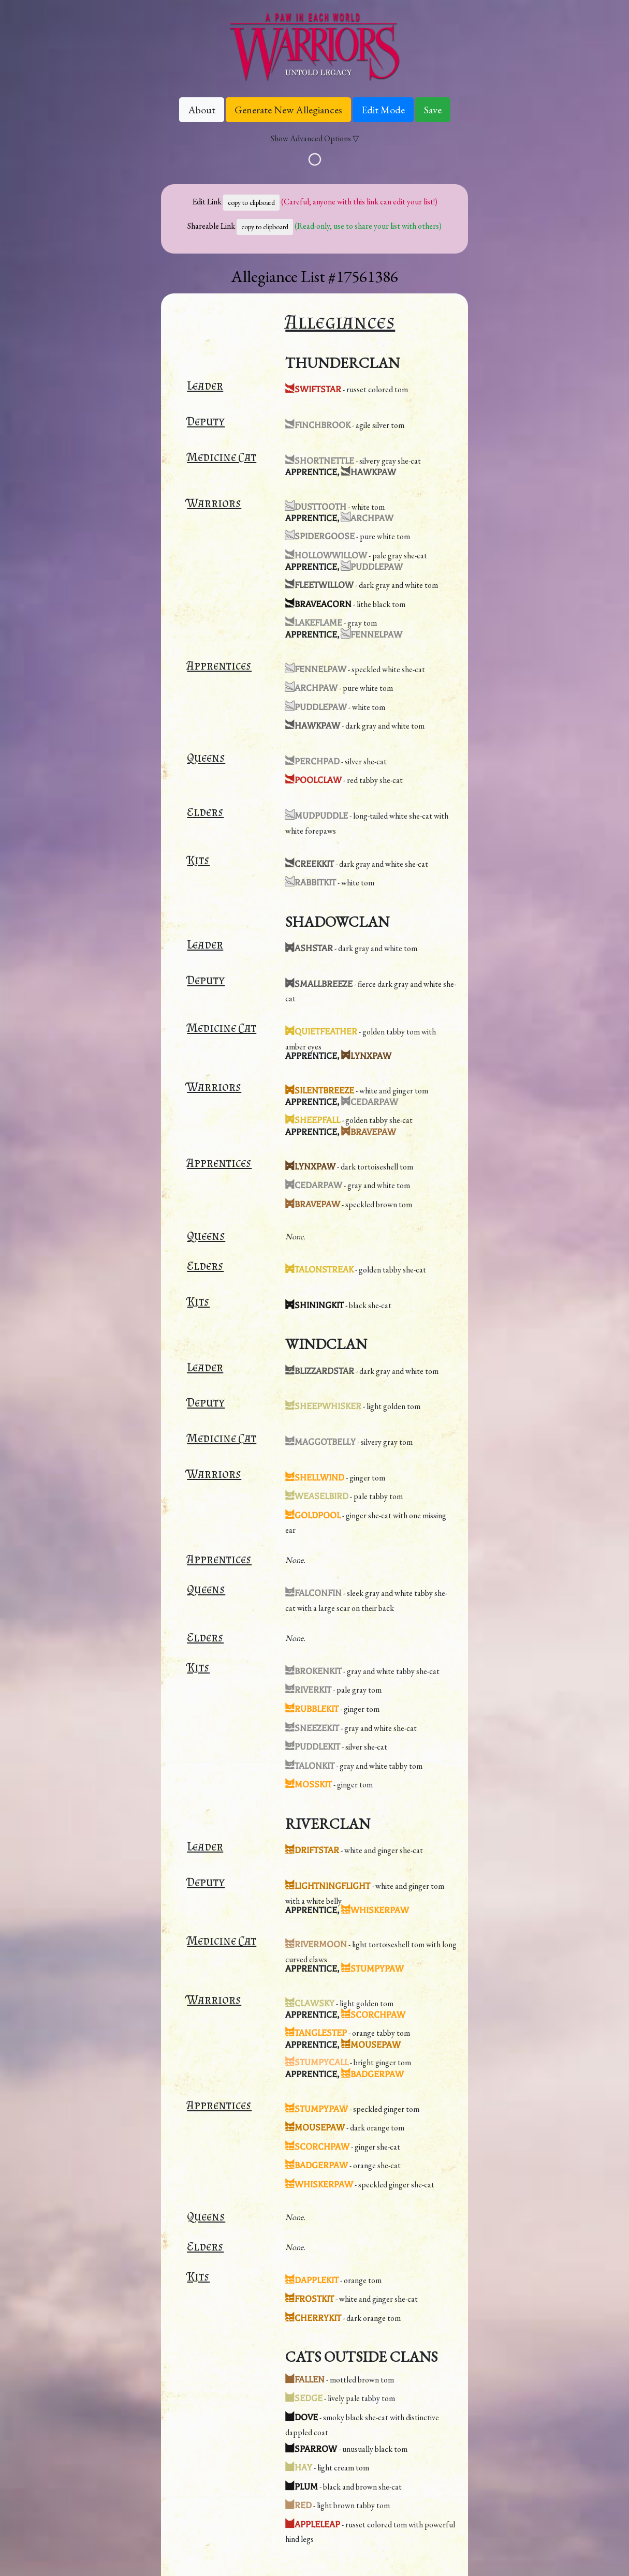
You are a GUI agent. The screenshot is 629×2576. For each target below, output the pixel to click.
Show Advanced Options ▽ (315, 138)
